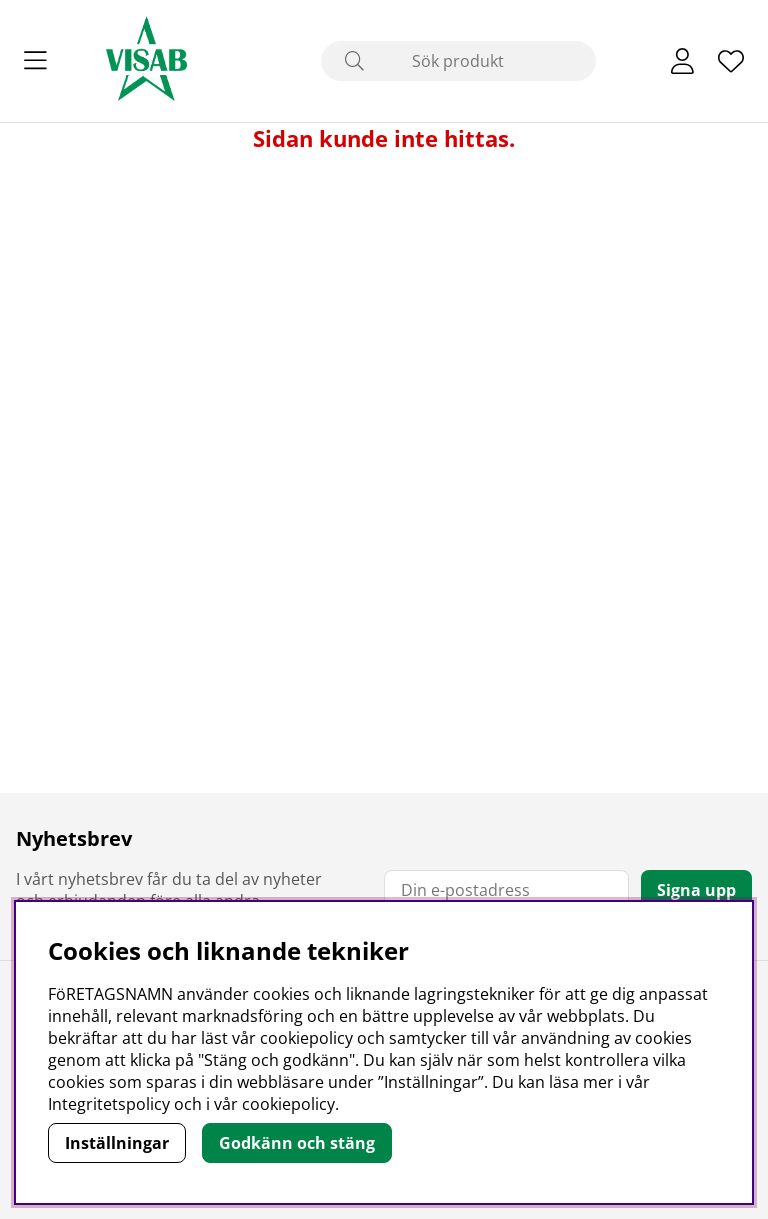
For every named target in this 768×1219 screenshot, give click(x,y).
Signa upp (696, 890)
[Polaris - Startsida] (146, 61)
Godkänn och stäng (297, 1143)
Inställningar (117, 1143)
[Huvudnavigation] (35, 61)
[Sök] (458, 61)
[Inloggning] (682, 61)
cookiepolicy (288, 1104)
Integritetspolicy (109, 1104)
